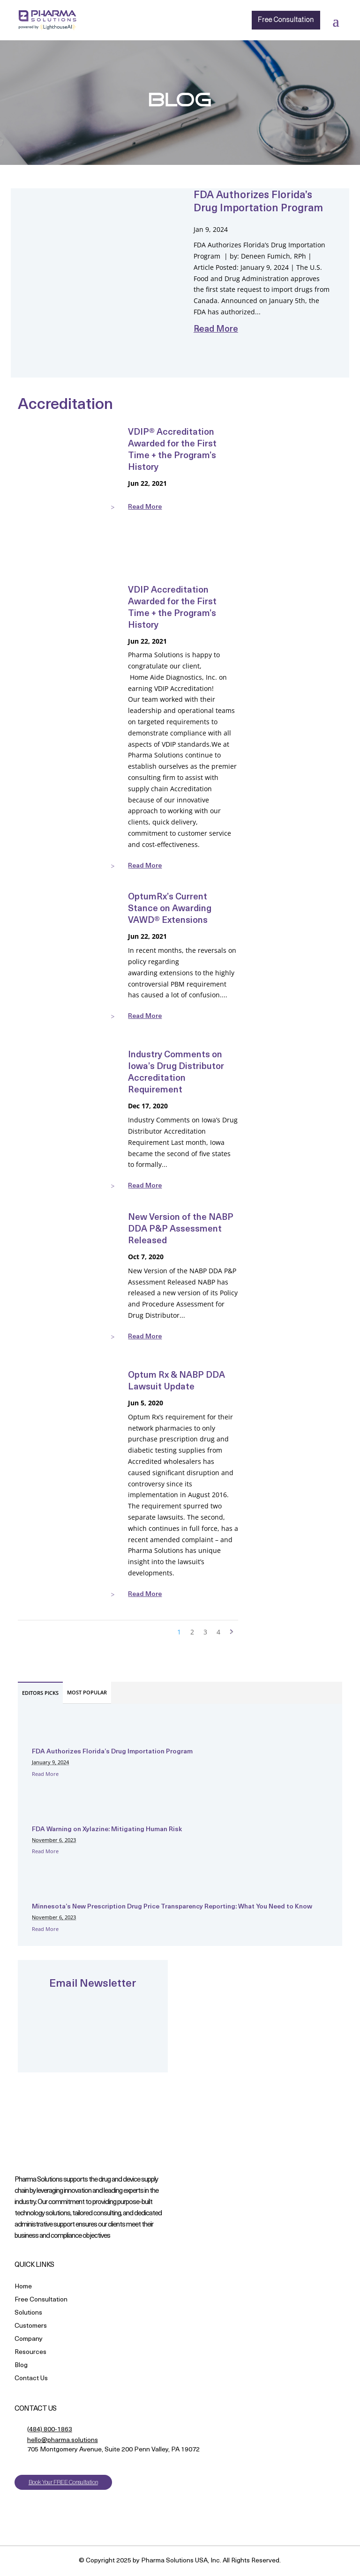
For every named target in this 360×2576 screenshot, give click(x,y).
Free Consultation (283, 20)
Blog (21, 2366)
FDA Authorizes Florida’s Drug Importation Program (112, 1751)
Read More (45, 1773)
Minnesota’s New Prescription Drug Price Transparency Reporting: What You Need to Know (173, 1906)
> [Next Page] (231, 1631)
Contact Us (31, 2379)
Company (29, 2340)
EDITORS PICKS (40, 1692)
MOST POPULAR (87, 1692)
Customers (31, 2327)
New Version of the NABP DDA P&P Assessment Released (180, 1229)
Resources (30, 2353)
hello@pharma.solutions (62, 2440)
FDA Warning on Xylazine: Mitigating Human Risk (107, 1829)
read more (216, 329)
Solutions (28, 2313)
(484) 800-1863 (49, 2429)
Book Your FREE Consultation (63, 2482)
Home (23, 2287)
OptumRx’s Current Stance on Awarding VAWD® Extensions (169, 909)
